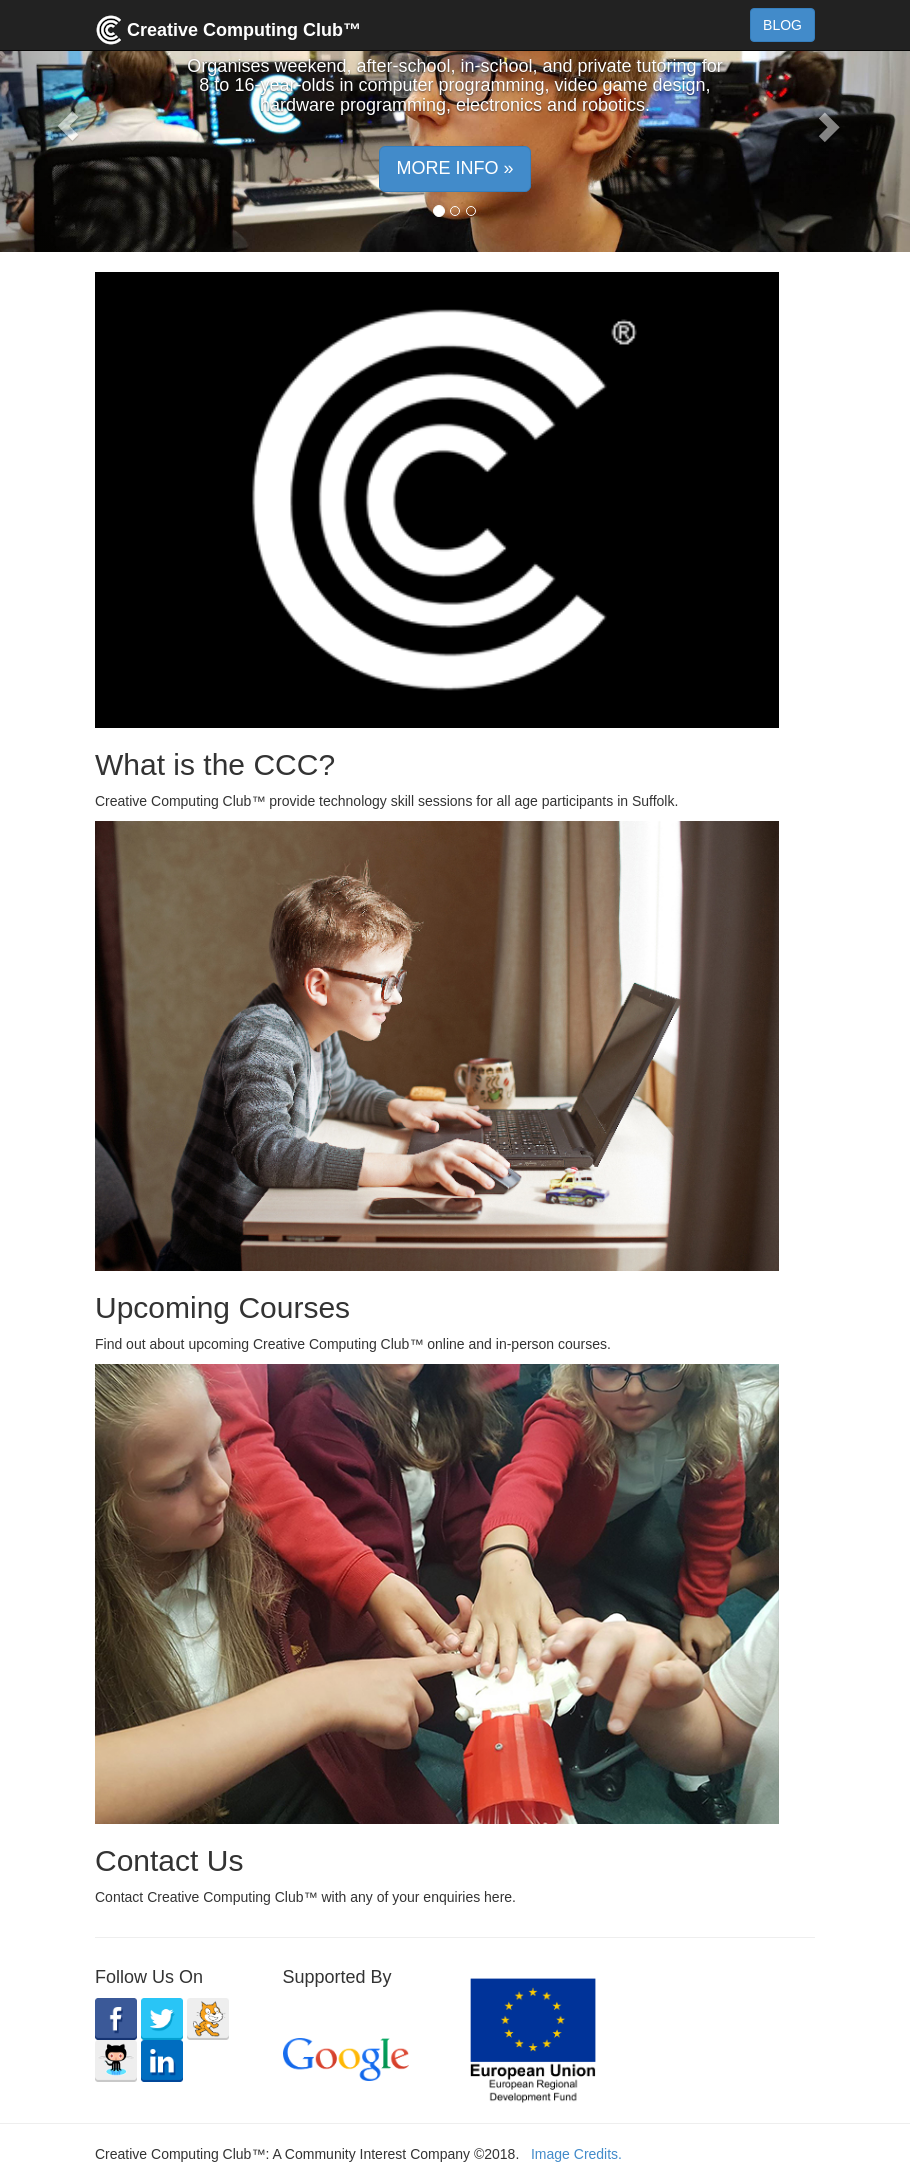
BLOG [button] (782, 25)
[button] (68, 126)
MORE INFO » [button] (454, 168)
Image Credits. (576, 2154)
